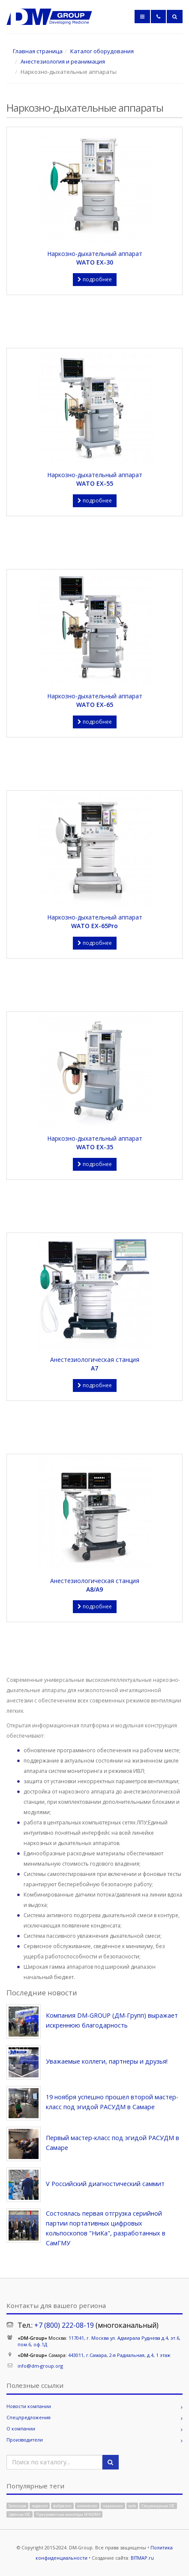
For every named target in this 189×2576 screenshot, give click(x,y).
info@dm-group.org (40, 2366)
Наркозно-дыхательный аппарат (94, 258)
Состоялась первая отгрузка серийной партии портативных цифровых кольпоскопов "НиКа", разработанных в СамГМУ (105, 2228)
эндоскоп (40, 2505)
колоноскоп (87, 2505)
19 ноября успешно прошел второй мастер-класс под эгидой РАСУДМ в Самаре (112, 2102)
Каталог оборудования (102, 51)
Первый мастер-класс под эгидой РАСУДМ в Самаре (112, 2143)
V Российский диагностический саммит (105, 2184)
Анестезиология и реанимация (63, 61)
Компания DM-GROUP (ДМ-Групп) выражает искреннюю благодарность (112, 2020)
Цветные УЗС (19, 2514)
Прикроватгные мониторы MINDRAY (68, 2514)
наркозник (113, 2505)
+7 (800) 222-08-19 (64, 2325)
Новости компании (28, 2406)
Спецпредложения (28, 2417)
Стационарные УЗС (158, 2505)
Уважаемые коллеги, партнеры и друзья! (107, 2061)
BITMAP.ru (142, 2558)
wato (132, 2505)
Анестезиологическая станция (94, 1364)
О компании (20, 2428)
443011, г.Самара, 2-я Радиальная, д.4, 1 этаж (119, 2355)
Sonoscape (17, 2505)
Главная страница (38, 51)
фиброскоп (62, 2505)
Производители (24, 2439)
